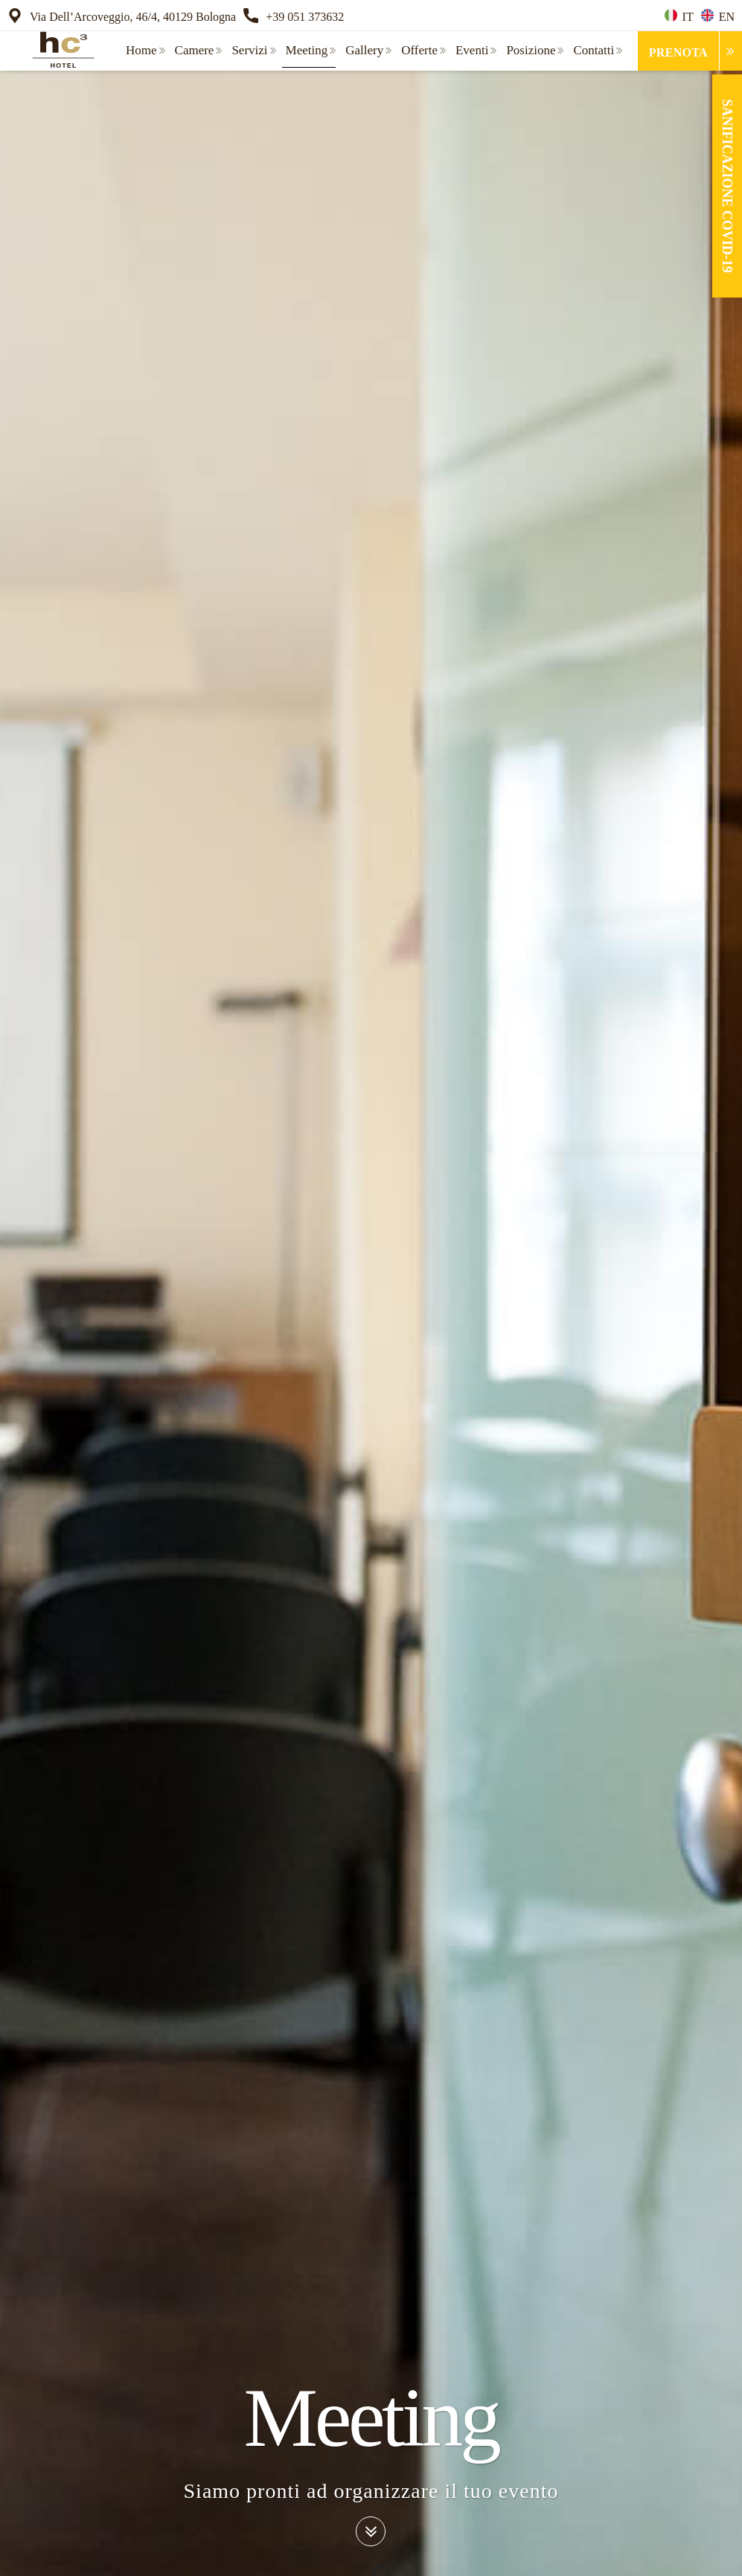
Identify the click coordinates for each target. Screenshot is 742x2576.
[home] (59, 49)
